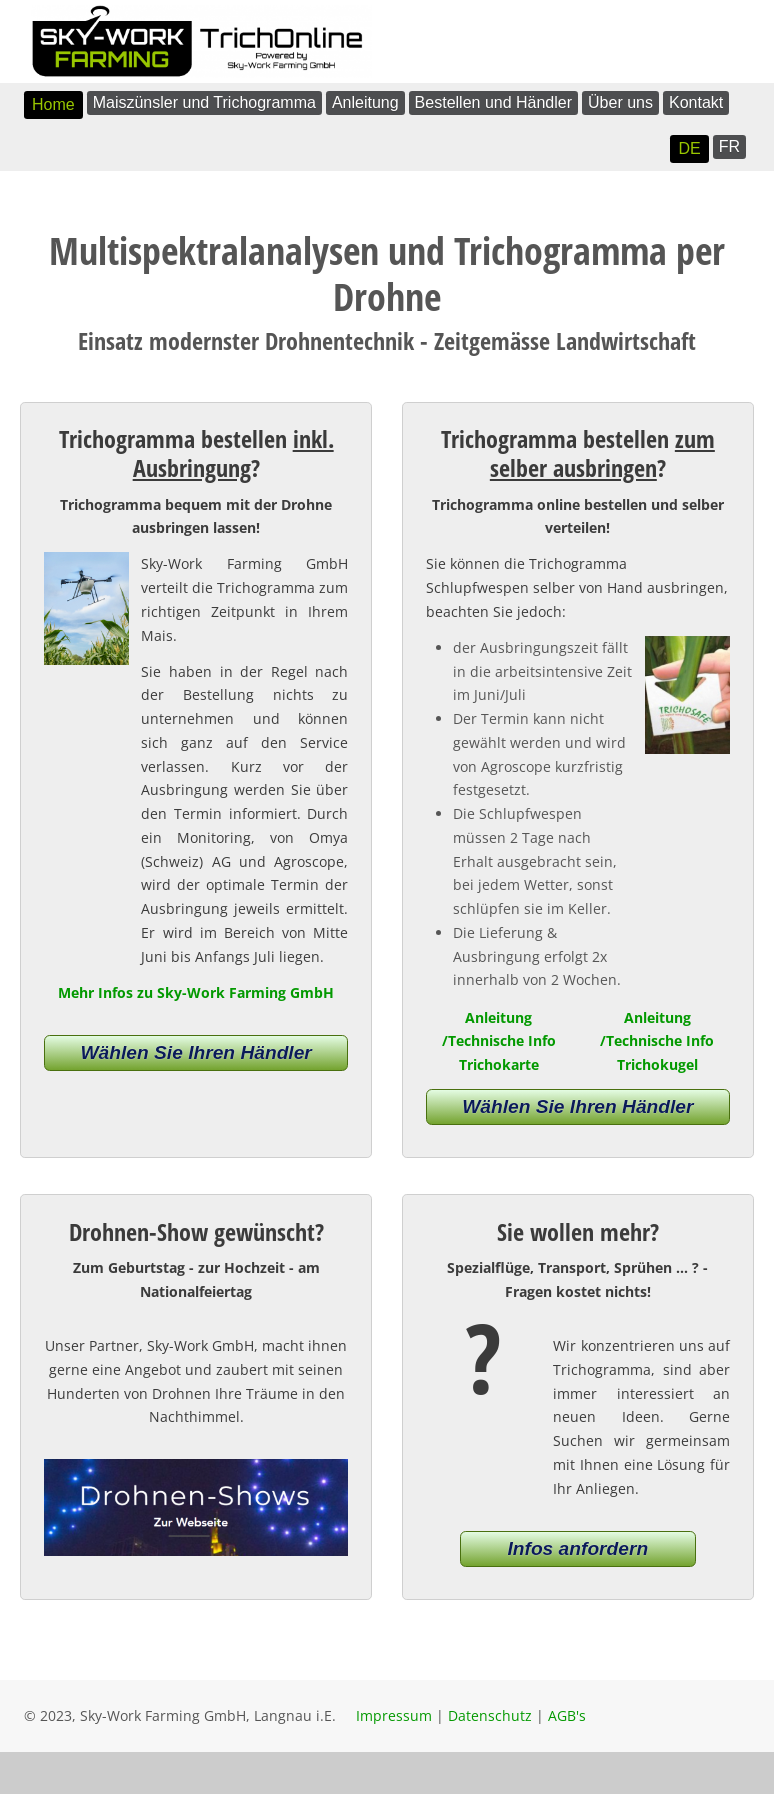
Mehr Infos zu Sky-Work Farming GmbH (196, 992)
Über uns (620, 102)
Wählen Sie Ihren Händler (195, 1052)
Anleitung (365, 102)
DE (689, 148)
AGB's (567, 1715)
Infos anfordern (577, 1548)
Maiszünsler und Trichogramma (204, 102)
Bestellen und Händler (493, 102)
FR (729, 146)
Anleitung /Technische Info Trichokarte (499, 1041)
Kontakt (696, 102)
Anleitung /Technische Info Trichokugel (657, 1041)
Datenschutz (490, 1715)
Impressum (394, 1715)
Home (53, 104)
